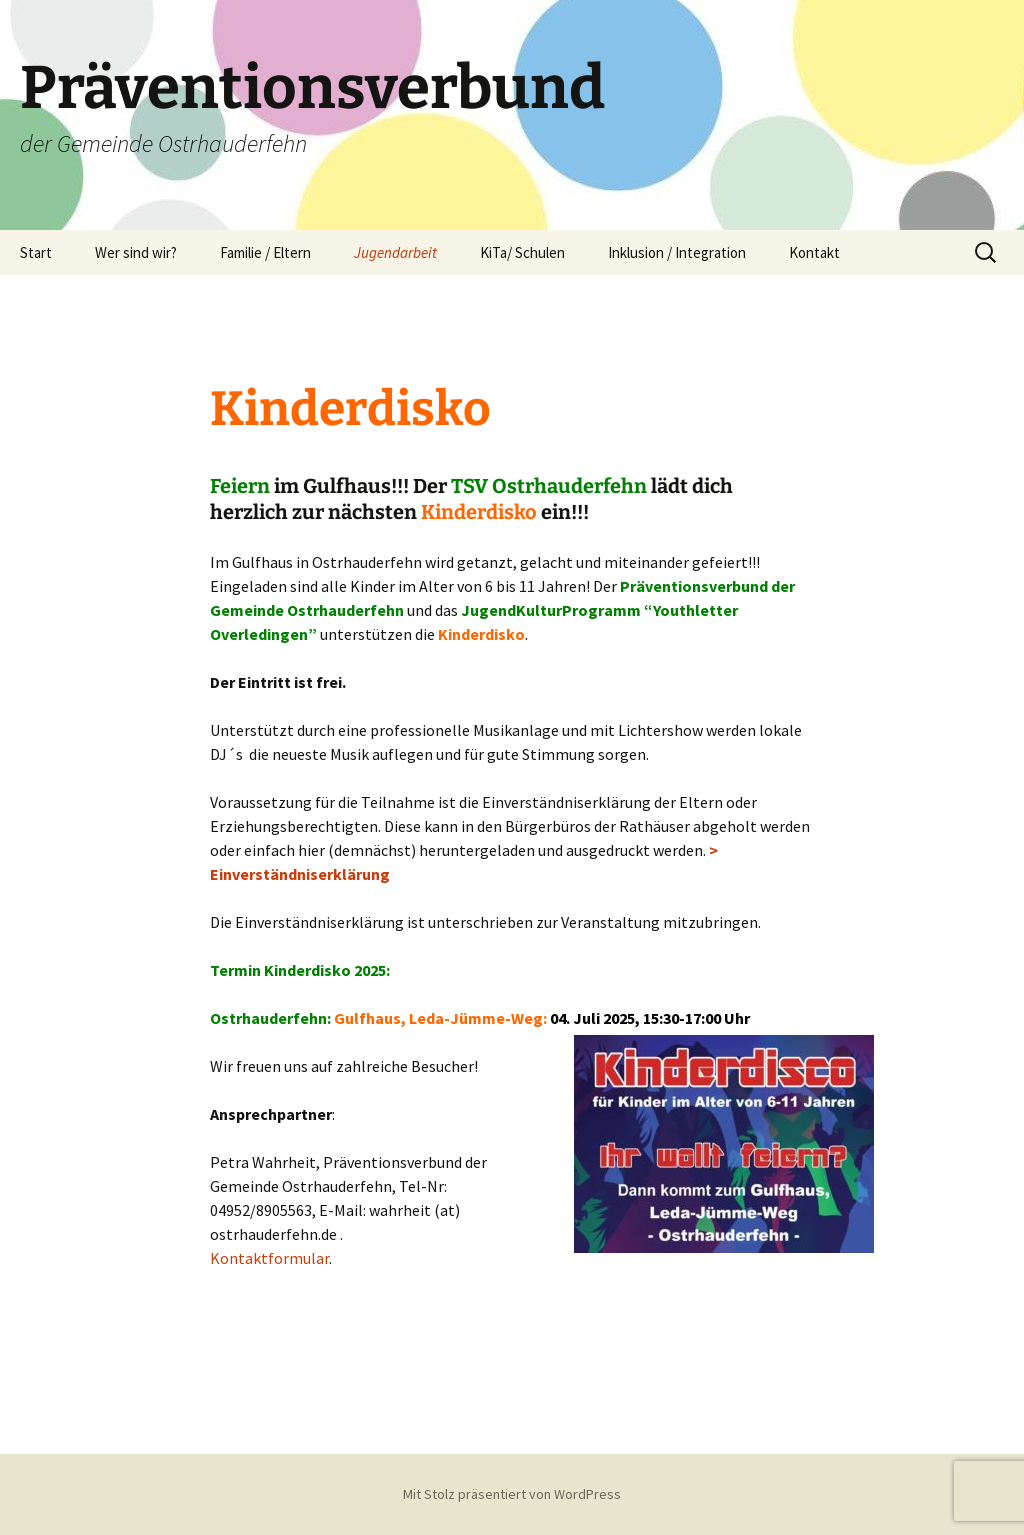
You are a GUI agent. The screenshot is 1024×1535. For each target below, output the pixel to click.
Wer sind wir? (136, 252)
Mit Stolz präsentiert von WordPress (512, 1494)
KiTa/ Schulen (522, 252)
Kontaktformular (269, 1258)
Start (36, 252)
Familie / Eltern (265, 252)
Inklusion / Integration (677, 252)
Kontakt (814, 252)
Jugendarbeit (395, 252)
